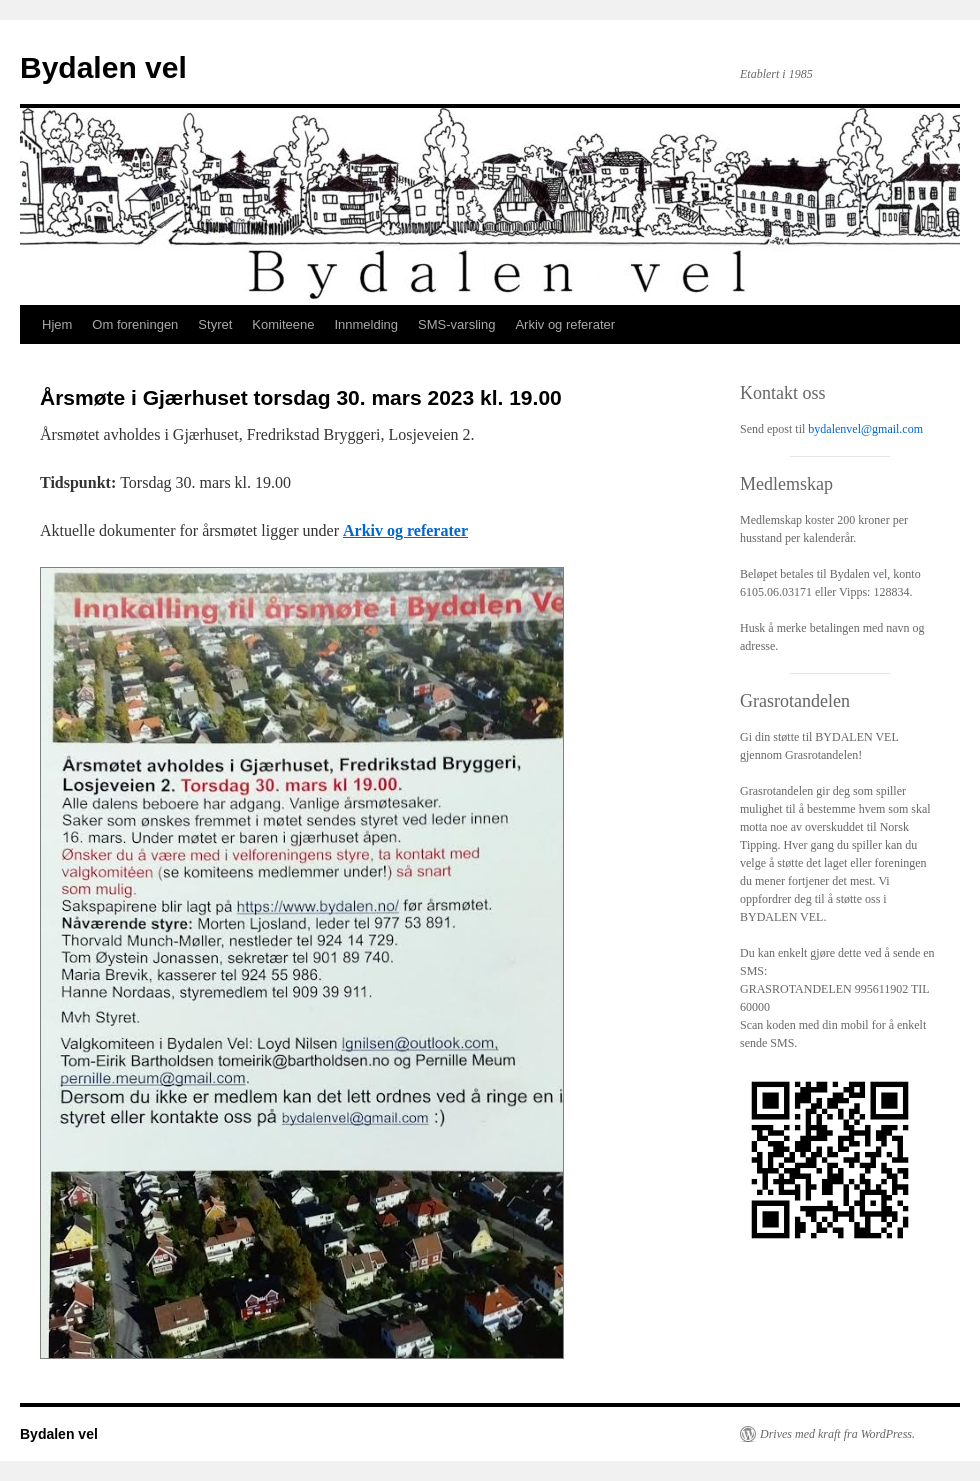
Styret (215, 324)
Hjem (57, 324)
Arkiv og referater (565, 324)
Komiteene (283, 324)
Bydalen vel (103, 67)
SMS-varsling (456, 324)
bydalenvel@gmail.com (865, 429)
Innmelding (366, 324)
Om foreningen (135, 324)
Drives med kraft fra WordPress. (837, 1434)
